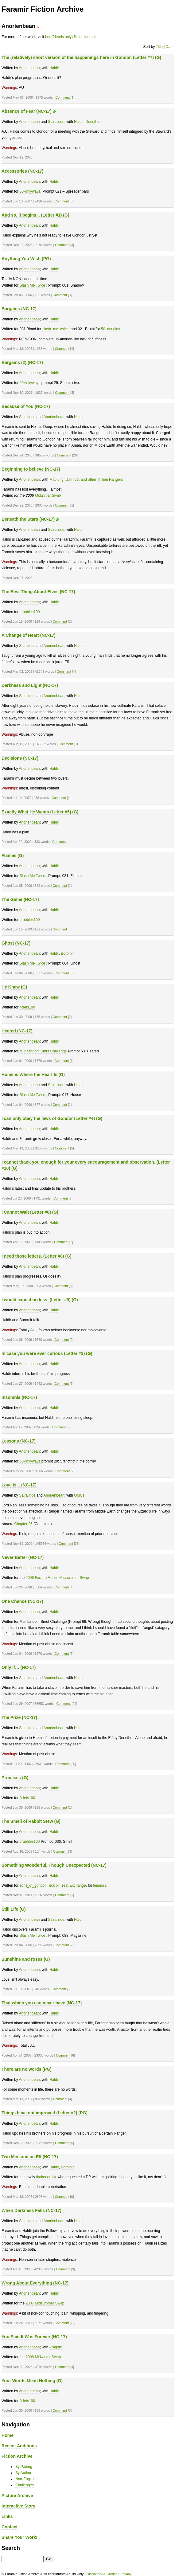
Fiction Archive (17, 2456)
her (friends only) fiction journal (70, 37)
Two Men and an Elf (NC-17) (30, 2156)
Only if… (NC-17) (19, 1667)
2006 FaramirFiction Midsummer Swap (57, 1578)
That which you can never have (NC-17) (42, 2002)
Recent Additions (19, 2445)
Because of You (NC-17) (26, 406)
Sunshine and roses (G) (26, 1959)
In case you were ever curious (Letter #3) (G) (47, 1353)
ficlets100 (27, 1007)
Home (8, 2435)
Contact (10, 2526)
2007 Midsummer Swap (44, 2303)
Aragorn (55, 2347)
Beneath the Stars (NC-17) (28, 519)
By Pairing (23, 2466)
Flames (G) (13, 855)
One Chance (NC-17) (22, 1601)
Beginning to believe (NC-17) (31, 469)
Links (7, 2516)
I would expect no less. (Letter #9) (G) (40, 1299)
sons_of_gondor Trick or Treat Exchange (52, 1885)
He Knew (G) (14, 987)
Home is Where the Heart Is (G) (33, 1074)
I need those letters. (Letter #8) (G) (37, 1256)
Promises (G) (15, 1777)
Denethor (92, 121)
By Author (23, 2473)
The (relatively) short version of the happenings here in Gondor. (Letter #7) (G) (81, 57)
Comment (62, 97)
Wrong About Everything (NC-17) (35, 2282)
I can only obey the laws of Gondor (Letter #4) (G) (52, 1118)
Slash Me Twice (32, 285)
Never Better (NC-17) (23, 1557)
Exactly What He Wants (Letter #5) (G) (40, 811)
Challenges (24, 2485)
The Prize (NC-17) (19, 1717)
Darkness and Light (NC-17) (30, 685)
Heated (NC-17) (17, 1030)
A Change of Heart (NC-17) (29, 635)
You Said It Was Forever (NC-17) (34, 2336)
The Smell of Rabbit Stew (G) (31, 1821)
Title (159, 47)
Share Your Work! (19, 2537)
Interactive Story (18, 2506)
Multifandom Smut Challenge (43, 1051)
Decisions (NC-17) (20, 758)
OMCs (79, 1495)
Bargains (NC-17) (19, 308)
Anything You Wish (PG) (26, 258)
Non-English (25, 2479)
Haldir (54, 68)
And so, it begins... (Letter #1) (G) (35, 215)
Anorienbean (29, 68)
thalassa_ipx (46, 2177)
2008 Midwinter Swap (43, 2357)
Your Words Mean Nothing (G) (32, 2380)
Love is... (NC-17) (19, 1484)
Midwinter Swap (48, 495)
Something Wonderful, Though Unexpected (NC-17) (54, 1865)
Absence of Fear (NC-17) (27, 111)
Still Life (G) (14, 1909)
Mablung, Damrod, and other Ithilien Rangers (86, 479)
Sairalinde (56, 121)
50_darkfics (110, 329)
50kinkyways (29, 191)
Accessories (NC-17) (22, 171)
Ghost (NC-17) (16, 943)
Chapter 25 (23, 1524)
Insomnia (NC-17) (19, 1397)
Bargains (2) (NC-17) (22, 362)
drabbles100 (29, 612)
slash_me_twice (55, 329)
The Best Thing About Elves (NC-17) (38, 591)
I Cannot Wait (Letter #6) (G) (30, 1212)
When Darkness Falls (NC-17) (31, 2210)
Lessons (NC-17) (19, 1441)
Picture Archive (17, 2495)
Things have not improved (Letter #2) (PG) (45, 2112)
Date (169, 47)
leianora (100, 1885)
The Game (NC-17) (20, 899)
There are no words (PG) (27, 2069)
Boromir (67, 953)
